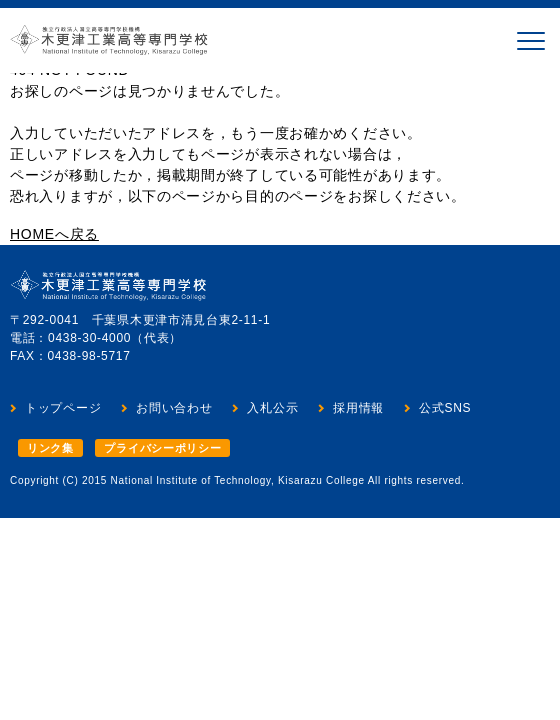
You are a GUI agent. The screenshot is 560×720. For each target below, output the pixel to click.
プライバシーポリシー (162, 448)
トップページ (63, 408)
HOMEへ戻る (54, 234)
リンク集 (50, 448)
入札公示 (272, 408)
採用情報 (358, 408)
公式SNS (445, 408)
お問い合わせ (174, 408)
